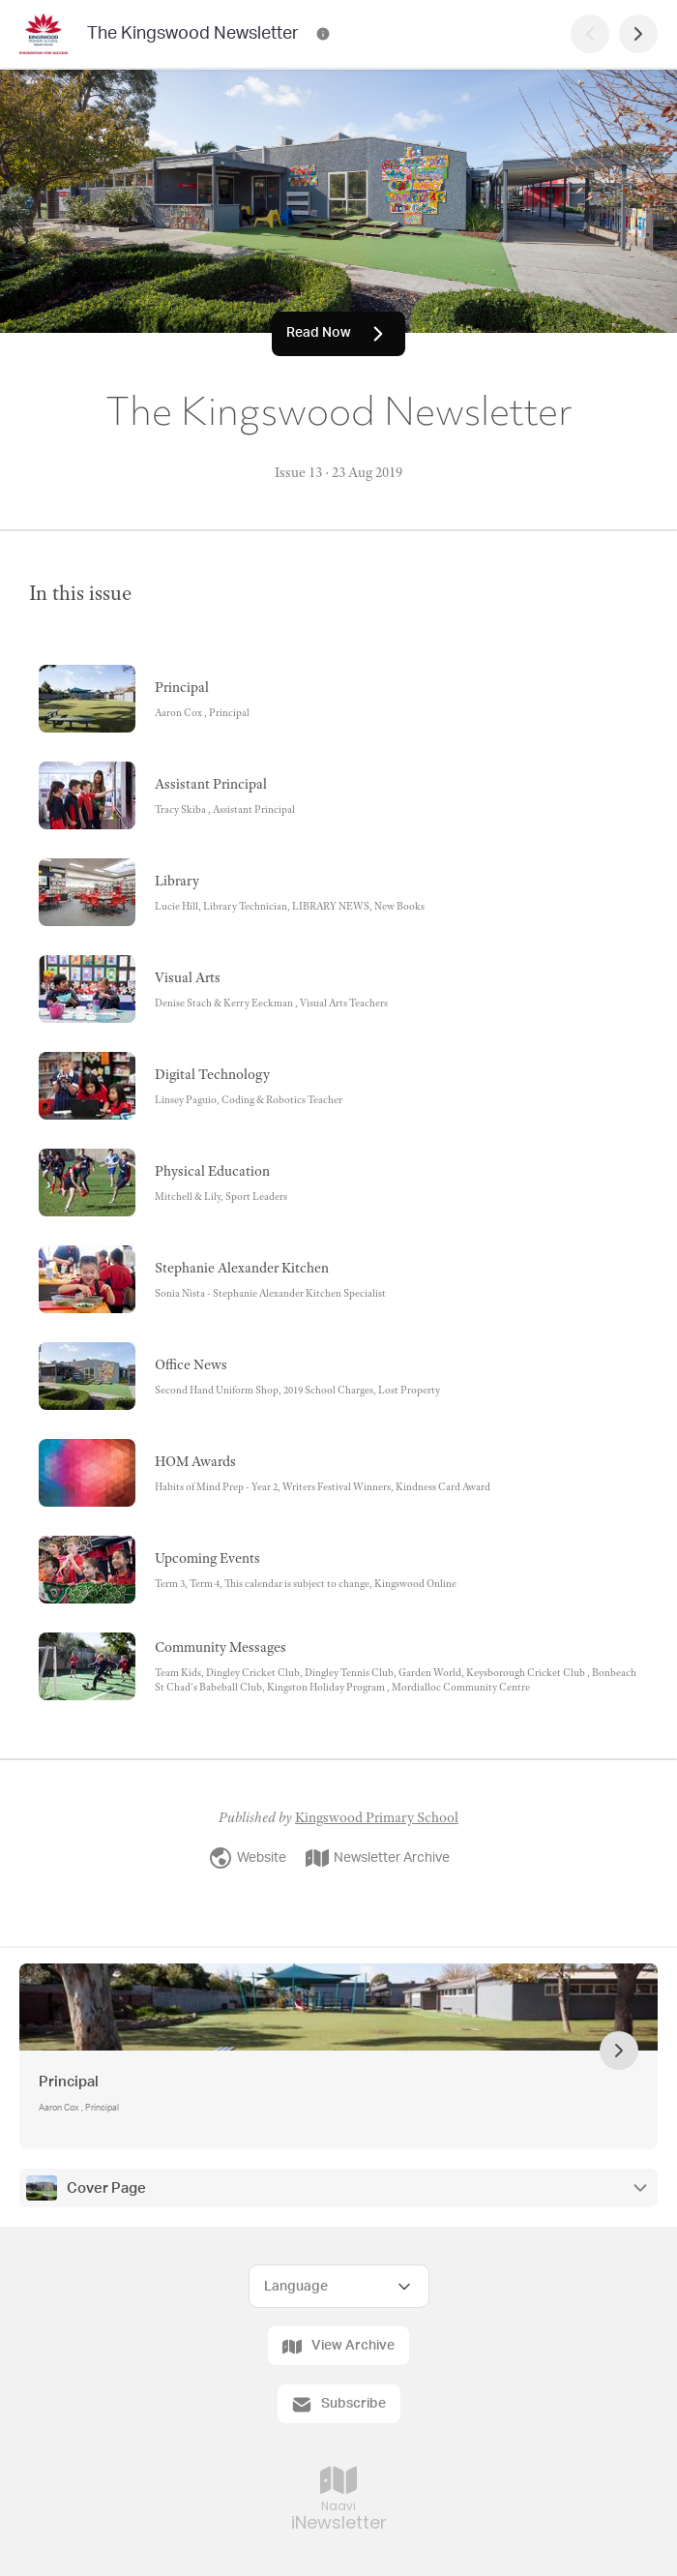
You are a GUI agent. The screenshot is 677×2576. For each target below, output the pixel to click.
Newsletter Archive (378, 1858)
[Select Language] (339, 2286)
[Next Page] (638, 34)
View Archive (338, 2346)
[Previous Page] (590, 34)
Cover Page (106, 2188)
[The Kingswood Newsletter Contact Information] (323, 33)
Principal (69, 2082)
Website (247, 1858)
